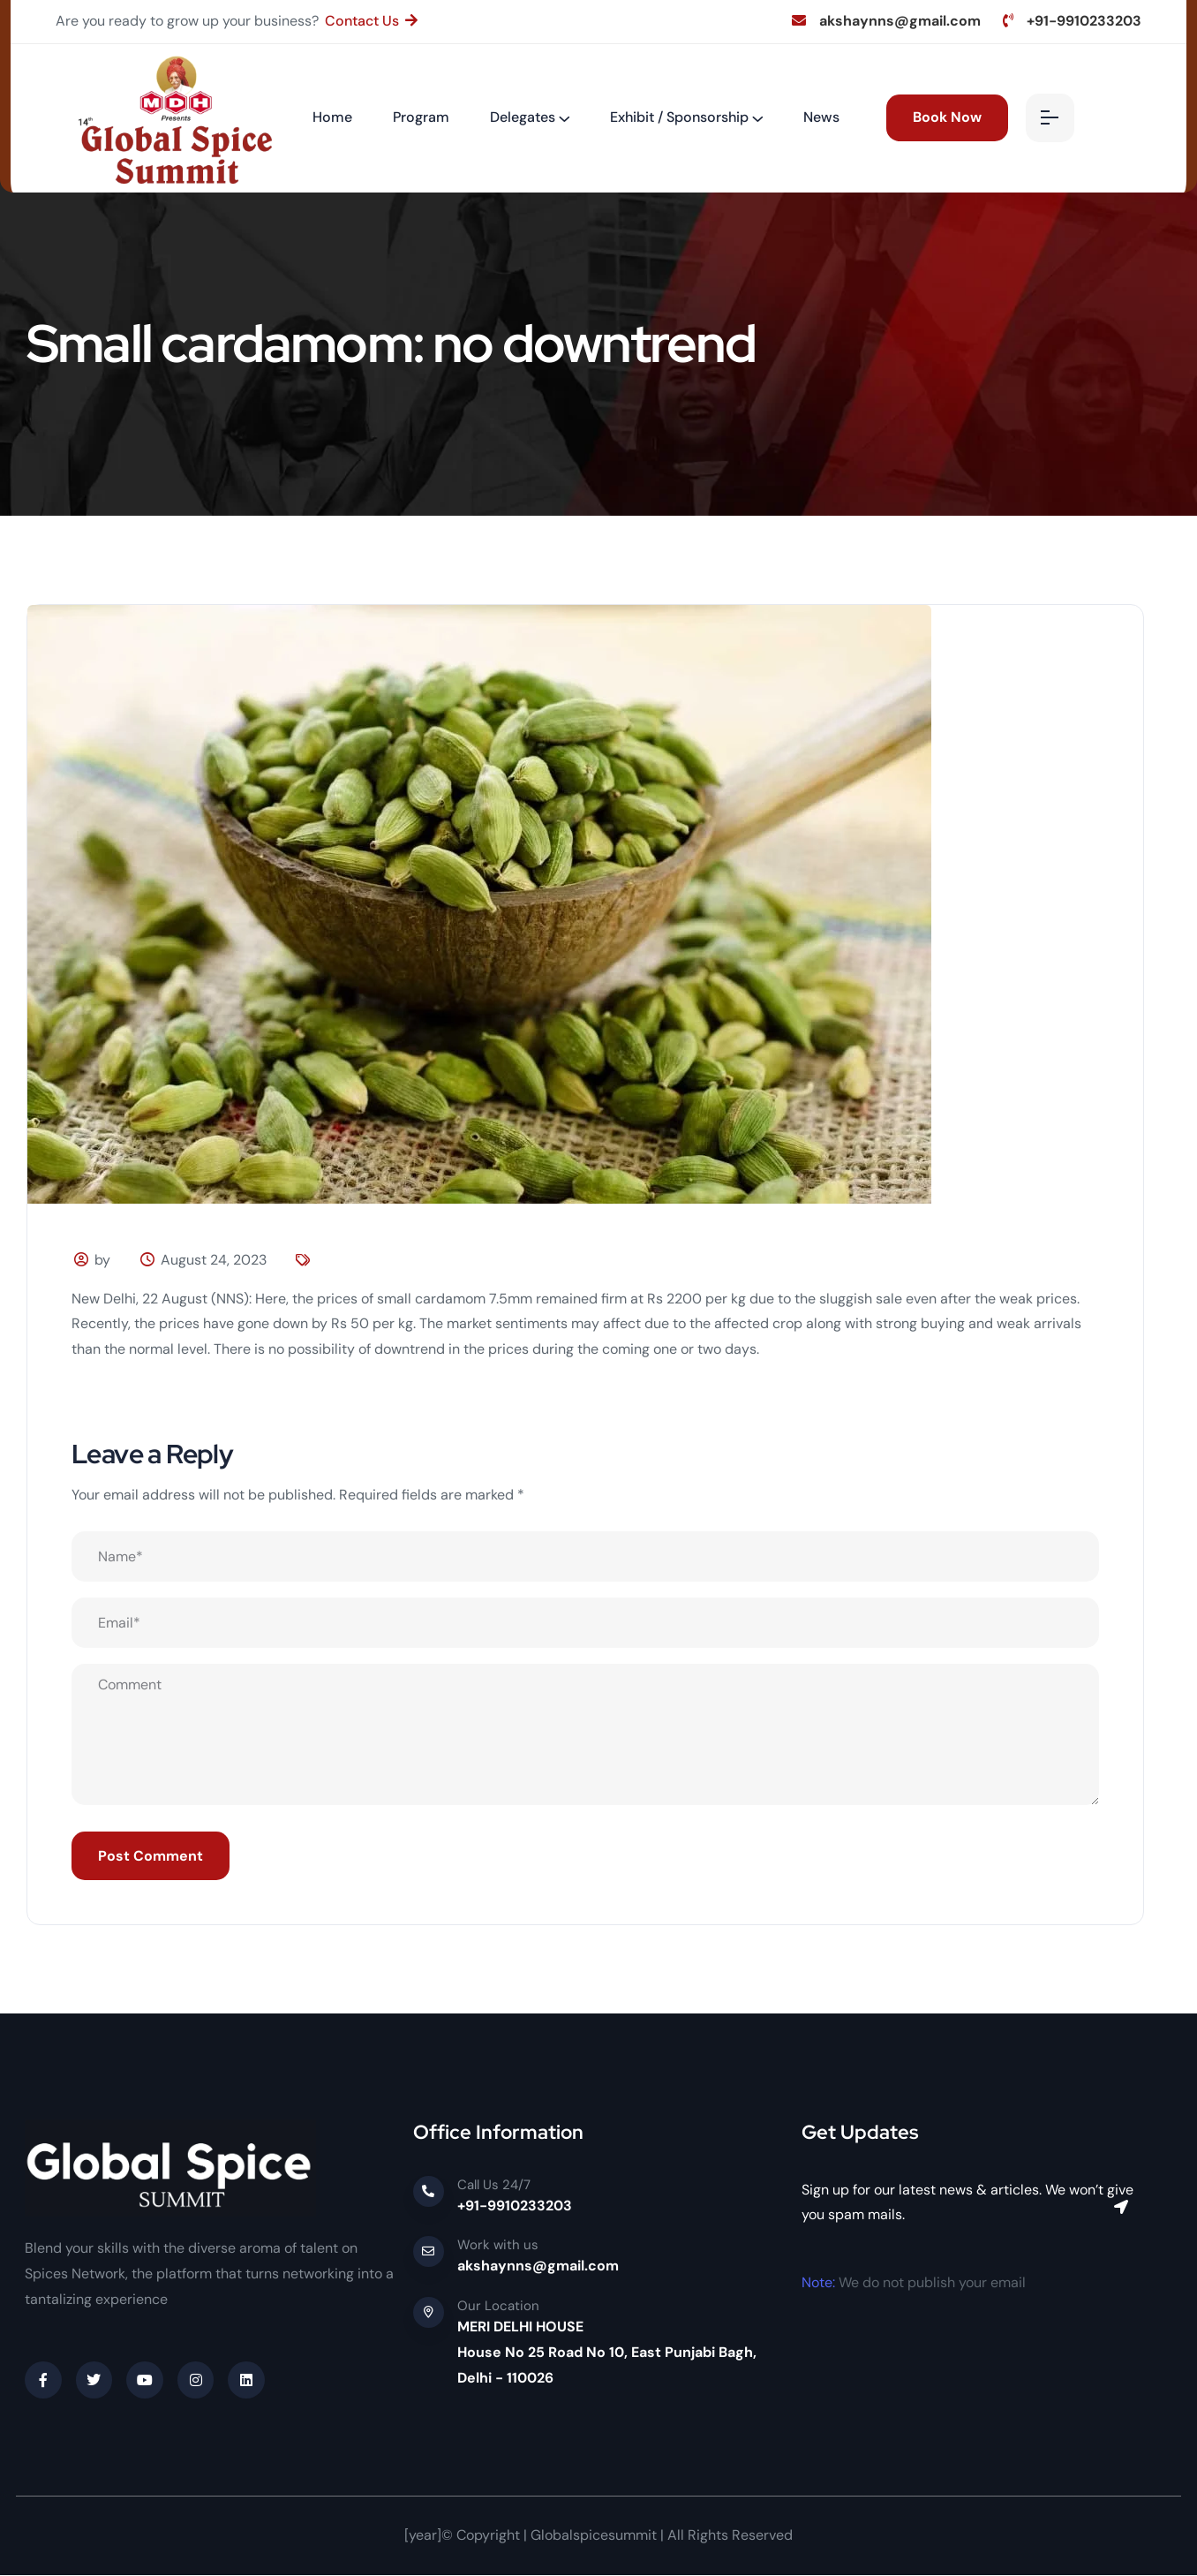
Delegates (522, 117)
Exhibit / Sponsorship (679, 117)
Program (421, 117)
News (821, 117)
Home (332, 117)
